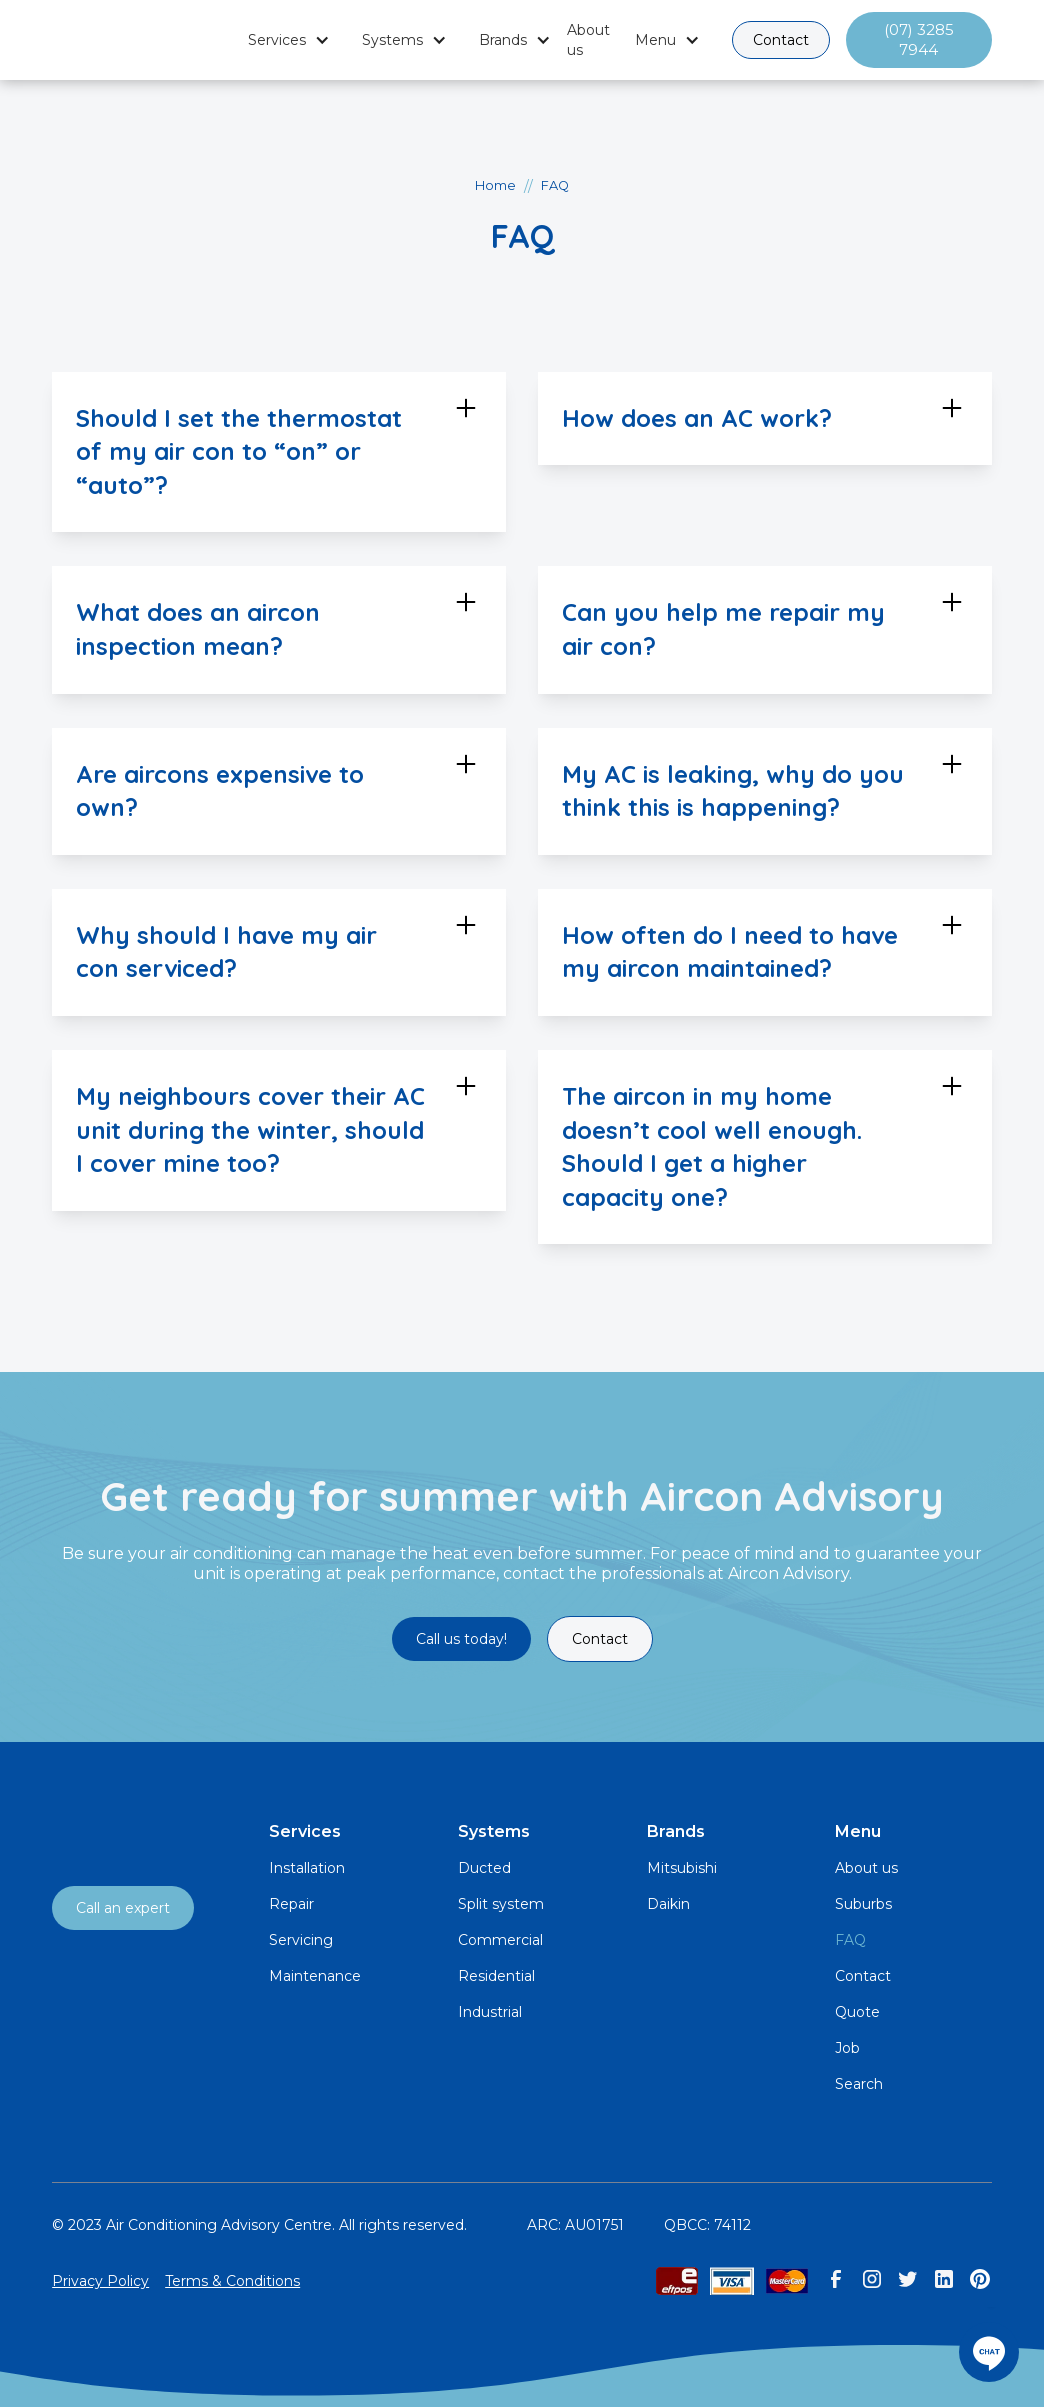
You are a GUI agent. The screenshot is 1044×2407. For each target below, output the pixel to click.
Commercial (500, 1940)
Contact (781, 40)
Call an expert (123, 1908)
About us (588, 40)
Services (277, 40)
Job (847, 2048)
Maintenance (315, 1976)
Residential (496, 1976)
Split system (501, 1904)
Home (495, 185)
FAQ (850, 1940)
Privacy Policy (100, 2281)
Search (859, 2084)
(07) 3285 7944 (919, 39)
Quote (857, 2012)
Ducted (484, 1868)
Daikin (668, 1904)
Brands (503, 40)
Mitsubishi (682, 1868)
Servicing (301, 1940)
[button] (289, 40)
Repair (291, 1904)
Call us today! (461, 1639)
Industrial (490, 2012)
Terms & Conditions (232, 2281)
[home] (142, 40)
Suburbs (863, 1904)
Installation (307, 1868)
